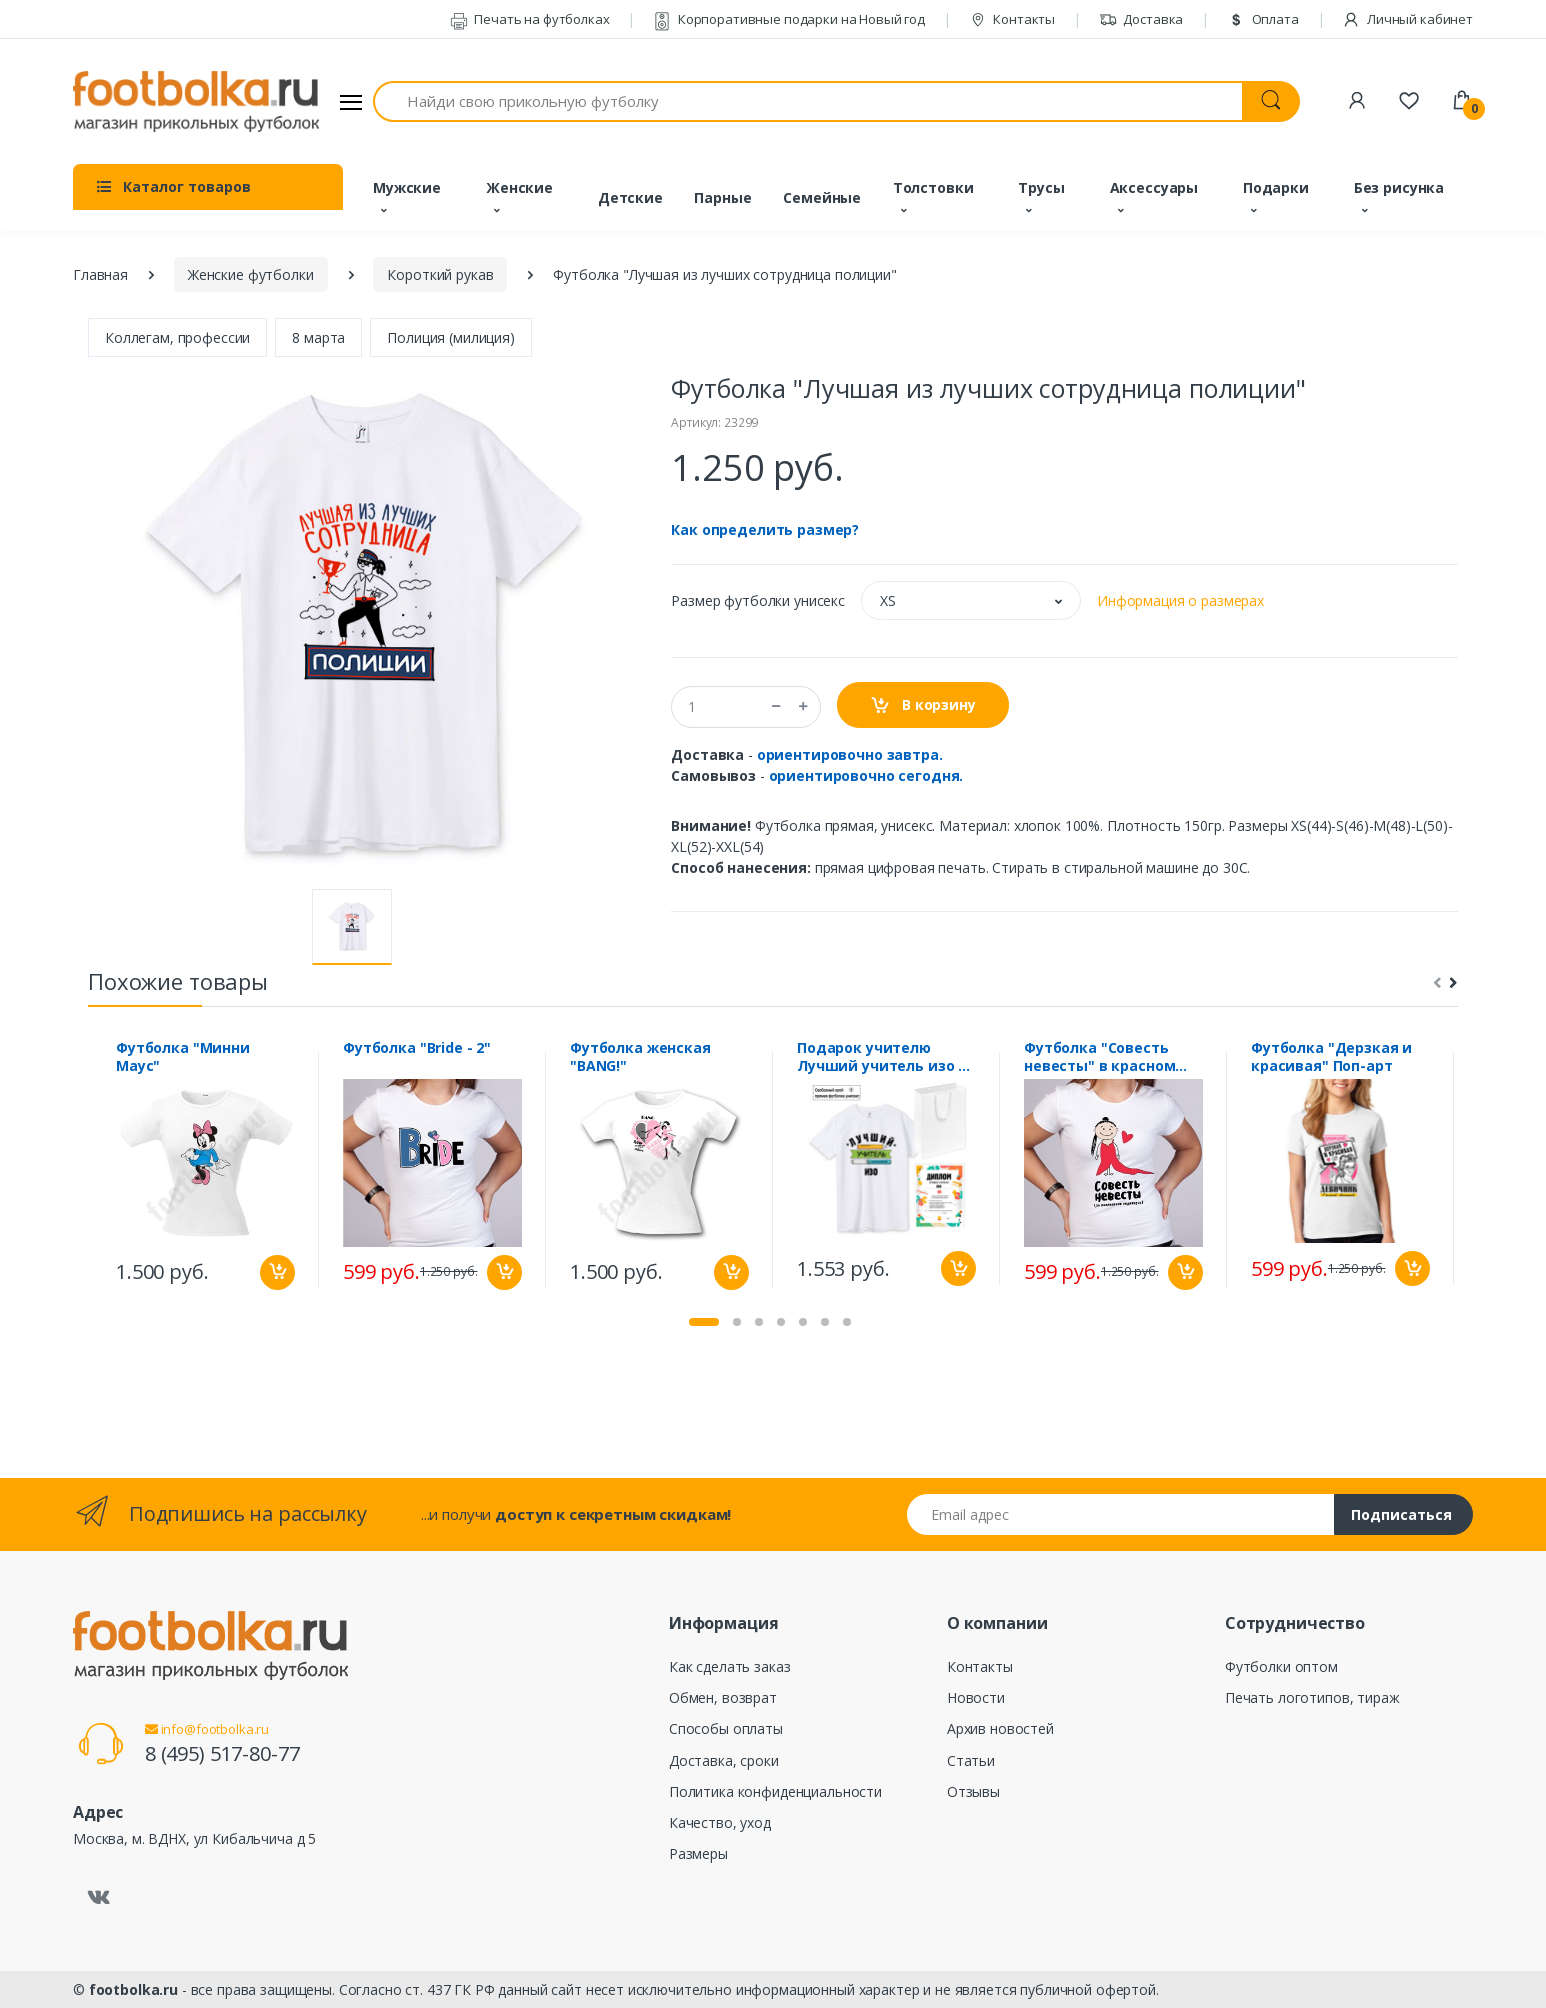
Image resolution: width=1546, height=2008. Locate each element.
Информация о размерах (1180, 600)
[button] (971, 600)
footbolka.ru (133, 1989)
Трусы (1041, 187)
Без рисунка (1399, 187)
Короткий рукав (440, 274)
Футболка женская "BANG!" (640, 1057)
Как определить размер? (765, 529)
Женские (519, 187)
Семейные (822, 197)
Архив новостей (1000, 1728)
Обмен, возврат (723, 1697)
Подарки (1276, 187)
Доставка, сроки (724, 1760)
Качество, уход (720, 1822)
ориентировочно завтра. (850, 754)
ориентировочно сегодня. (866, 775)
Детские (630, 197)
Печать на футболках (530, 19)
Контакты (1012, 19)
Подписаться (1401, 1514)
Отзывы (973, 1791)
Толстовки (933, 187)
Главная (100, 274)
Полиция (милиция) (451, 337)
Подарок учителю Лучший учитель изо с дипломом (881, 1057)
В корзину (922, 705)
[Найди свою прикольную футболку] (808, 101)
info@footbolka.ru (207, 1729)
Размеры (698, 1853)
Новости (976, 1697)
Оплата (1263, 19)
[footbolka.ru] (196, 102)
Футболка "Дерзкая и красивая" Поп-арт (1331, 1057)
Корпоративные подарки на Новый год (789, 19)
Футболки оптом (1281, 1666)
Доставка (1141, 19)
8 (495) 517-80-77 (222, 1753)
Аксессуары (1154, 187)
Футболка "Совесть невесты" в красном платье (1099, 1057)
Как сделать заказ (730, 1666)
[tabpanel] (205, 1170)
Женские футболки (251, 274)
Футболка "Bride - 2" (417, 1048)
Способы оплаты (726, 1728)
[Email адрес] (1121, 1514)
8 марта (318, 337)
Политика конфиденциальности (775, 1791)
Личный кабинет (1407, 19)
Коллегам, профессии (177, 337)
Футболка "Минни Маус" (183, 1057)
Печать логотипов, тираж (1312, 1697)
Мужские (407, 187)
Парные (722, 197)
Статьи (971, 1760)
